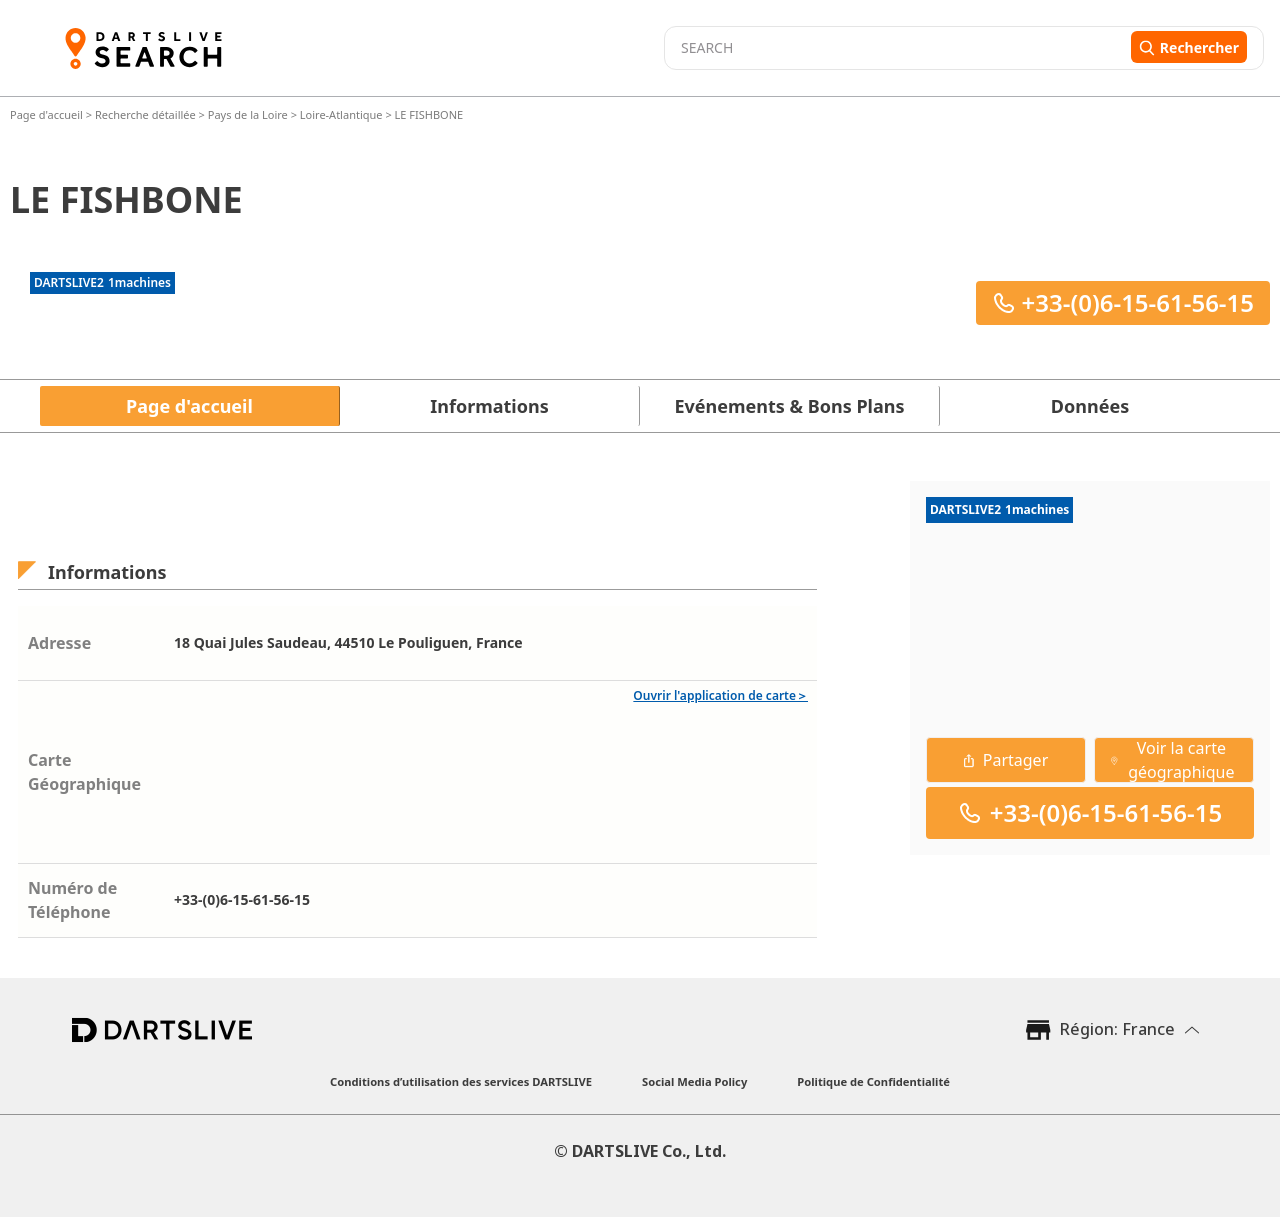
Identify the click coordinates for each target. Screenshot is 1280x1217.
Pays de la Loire (248, 114)
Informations (489, 406)
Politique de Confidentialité (873, 1081)
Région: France (1117, 1029)
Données (1090, 406)
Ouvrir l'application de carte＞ (720, 695)
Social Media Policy (694, 1081)
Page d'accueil (48, 114)
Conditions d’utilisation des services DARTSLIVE (461, 1081)
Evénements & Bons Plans (790, 406)
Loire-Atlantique (341, 114)
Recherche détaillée (147, 114)
